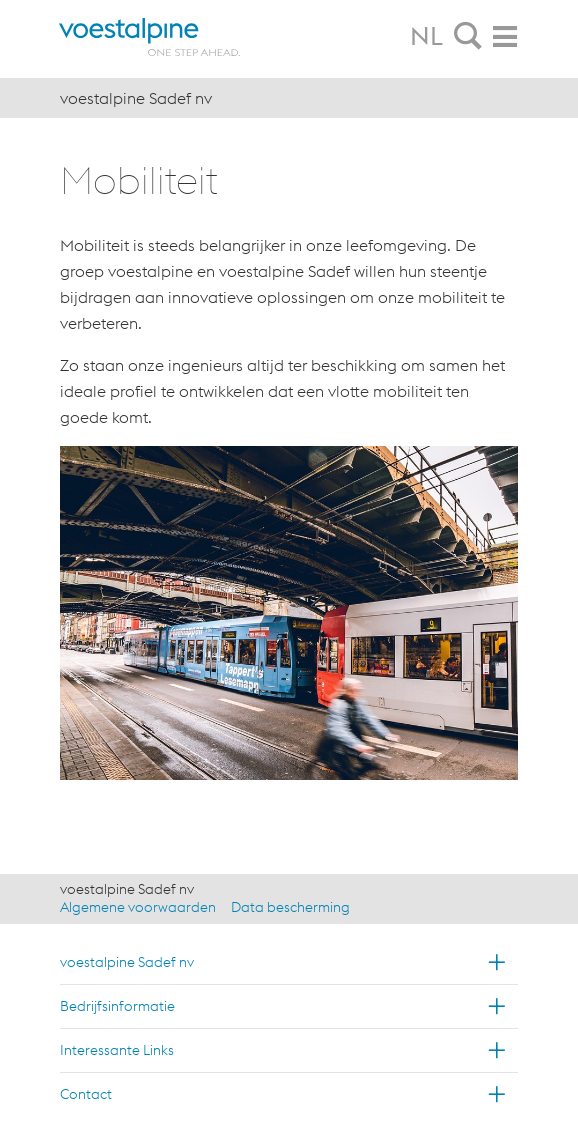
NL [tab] (426, 36)
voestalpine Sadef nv (127, 962)
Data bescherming (290, 907)
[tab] (468, 37)
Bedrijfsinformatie (117, 1006)
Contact (86, 1094)
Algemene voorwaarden (138, 907)
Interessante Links (117, 1050)
